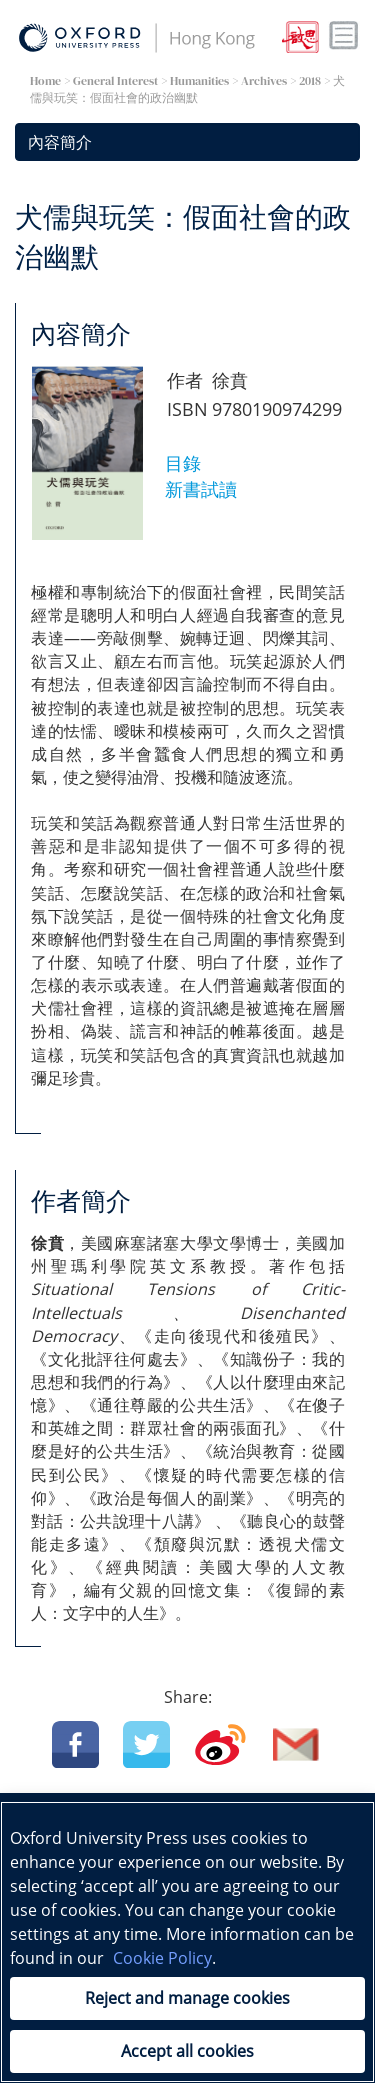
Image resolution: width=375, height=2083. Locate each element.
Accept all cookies (187, 2051)
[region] (187, 1942)
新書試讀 (201, 489)
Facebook (75, 1744)
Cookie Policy (162, 1958)
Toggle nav (344, 36)
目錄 (183, 463)
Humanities (199, 81)
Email (296, 1744)
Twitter (146, 1744)
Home (45, 81)
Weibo (220, 1744)
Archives (264, 81)
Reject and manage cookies (187, 1998)
